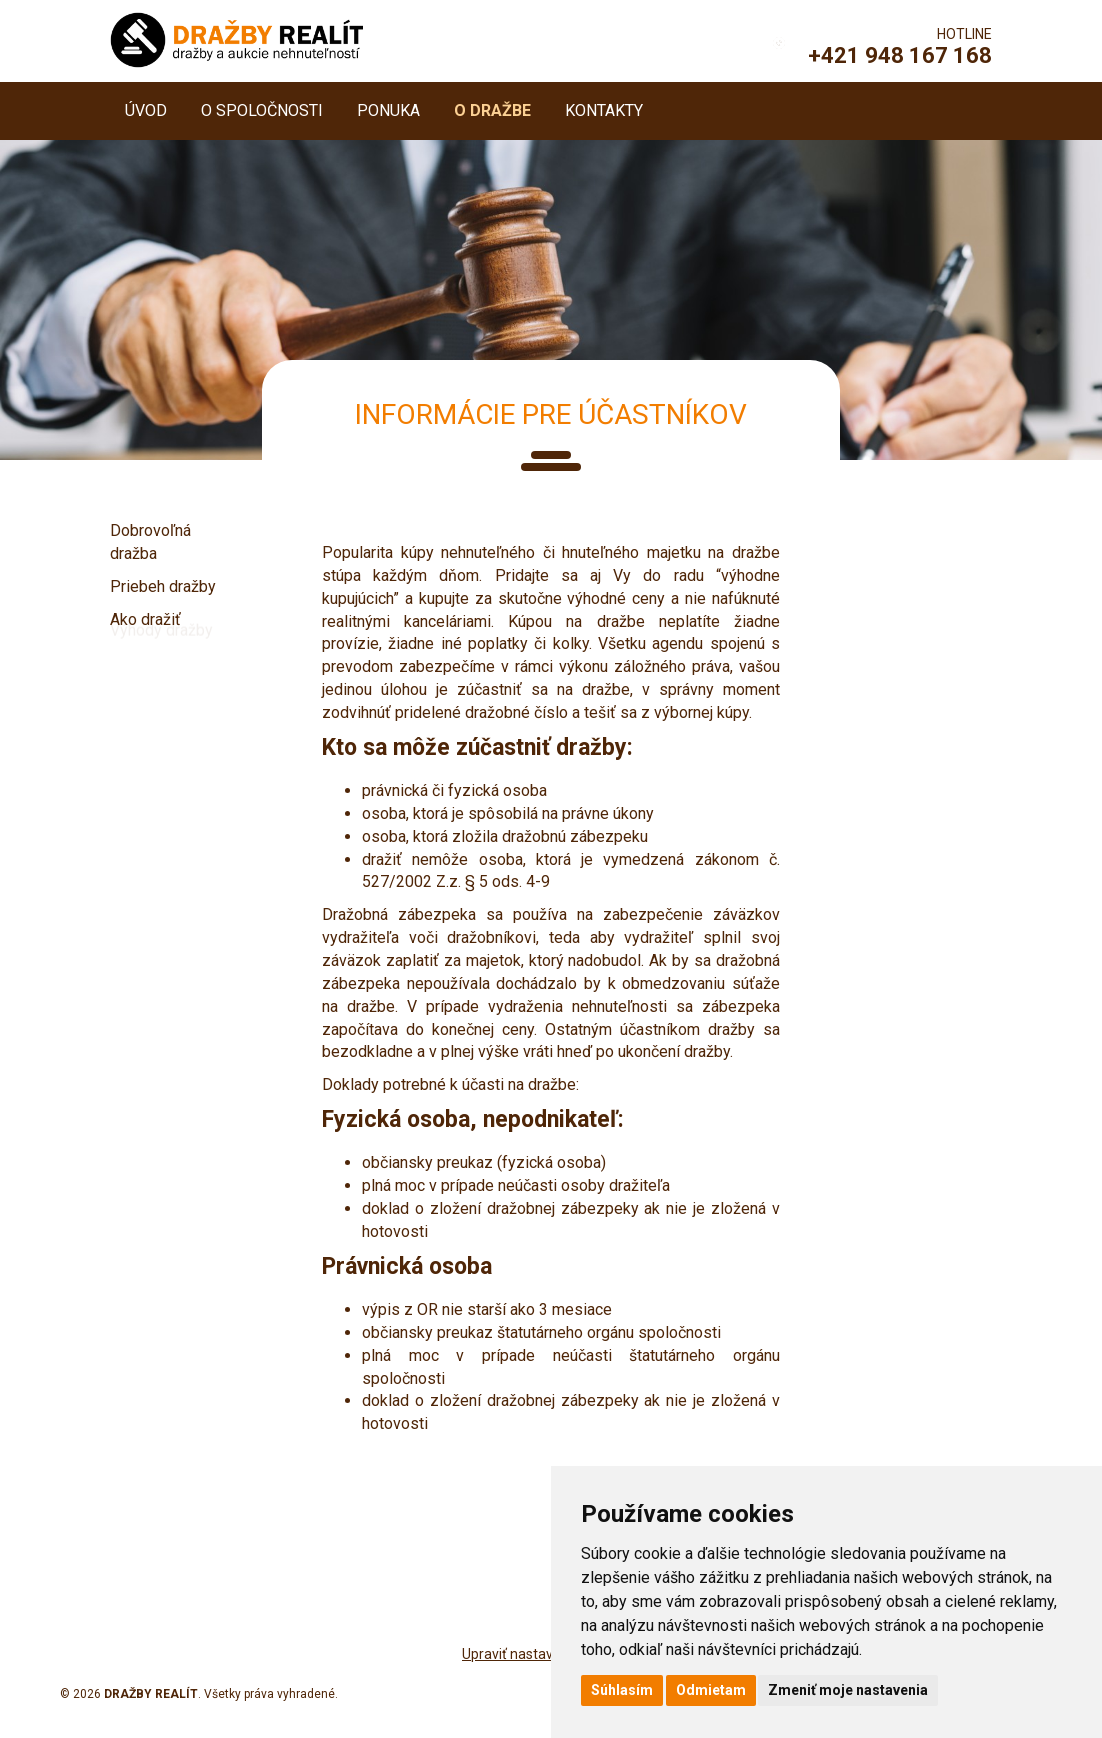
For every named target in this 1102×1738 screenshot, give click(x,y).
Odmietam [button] (711, 1690)
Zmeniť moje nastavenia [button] (848, 1690)
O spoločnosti (262, 110)
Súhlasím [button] (622, 1690)
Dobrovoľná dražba (150, 542)
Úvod (146, 110)
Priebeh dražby (163, 586)
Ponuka (388, 110)
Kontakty (604, 110)
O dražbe (492, 110)
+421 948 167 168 (900, 55)
